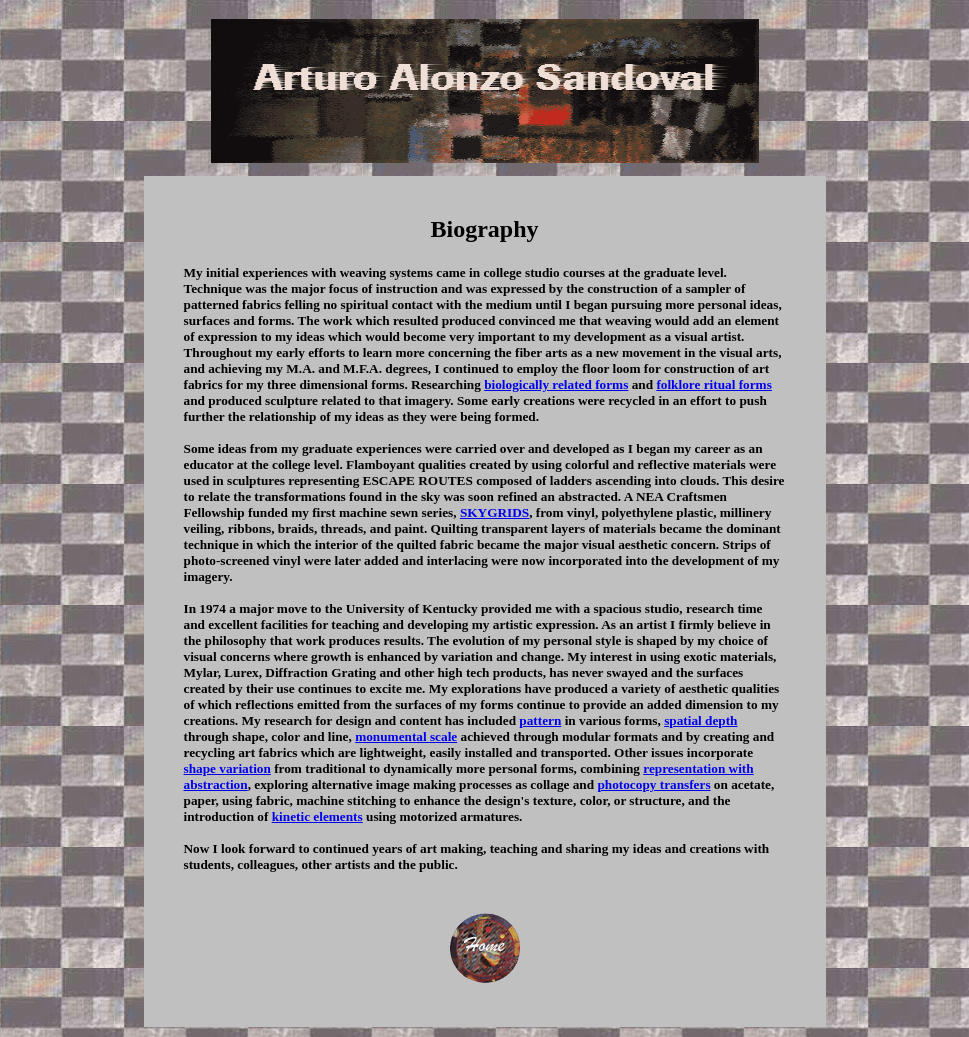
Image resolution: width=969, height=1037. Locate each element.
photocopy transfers (653, 784)
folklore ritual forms (713, 384)
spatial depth (700, 720)
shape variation (227, 768)
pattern (540, 720)
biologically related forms (556, 384)
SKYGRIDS (494, 512)
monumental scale (406, 736)
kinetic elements (317, 816)
